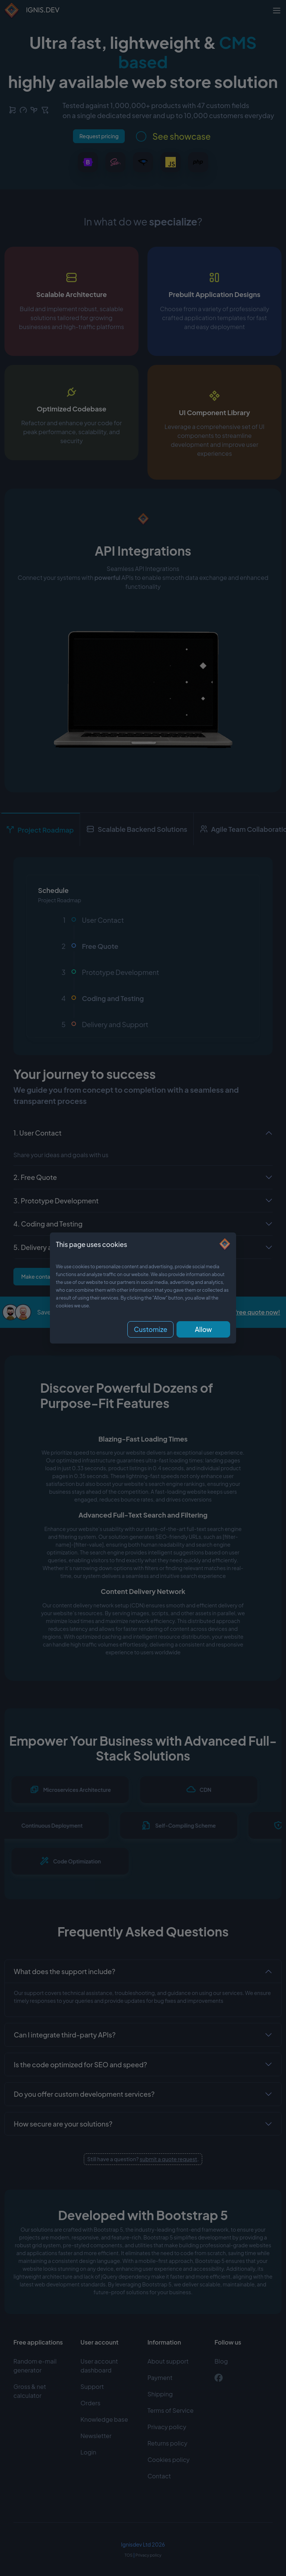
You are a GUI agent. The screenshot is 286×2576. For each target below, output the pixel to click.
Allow (203, 1329)
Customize (150, 1329)
